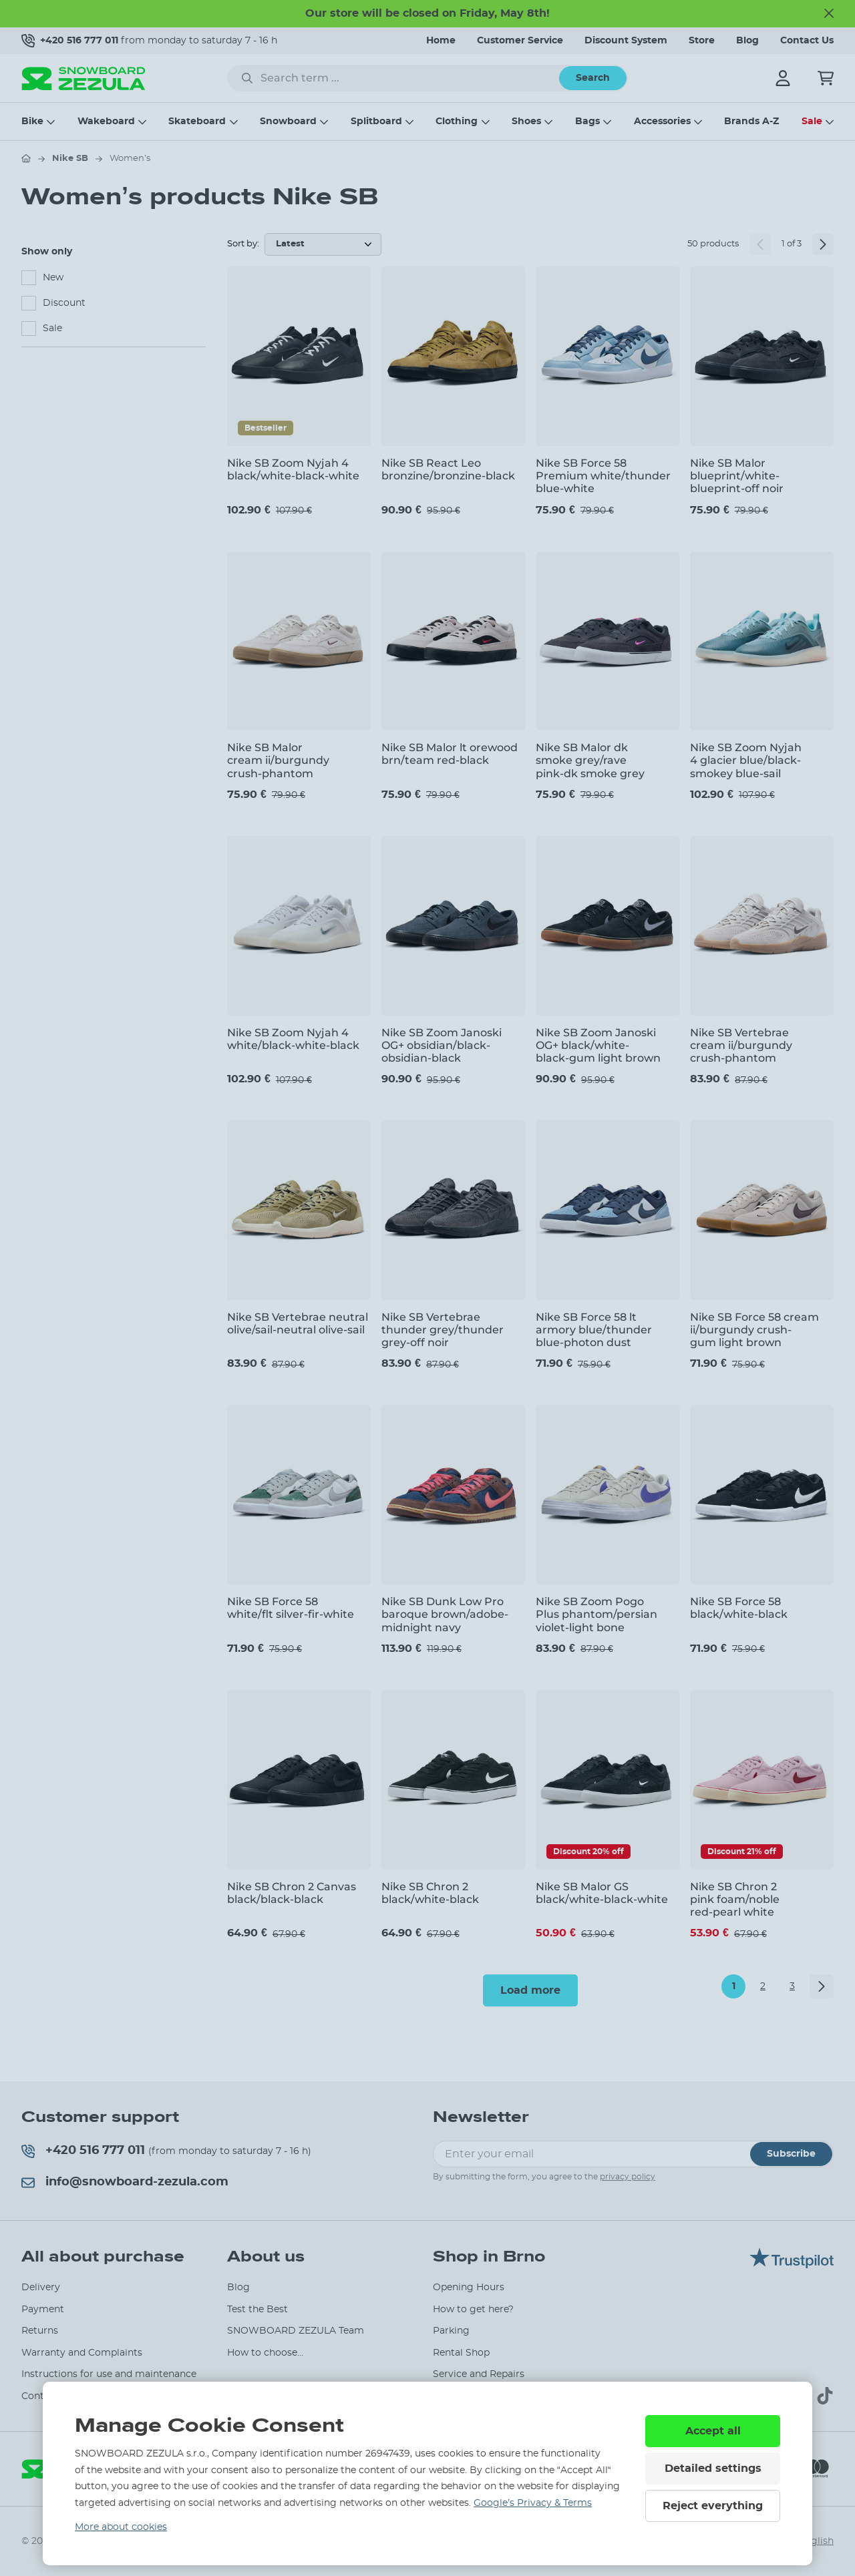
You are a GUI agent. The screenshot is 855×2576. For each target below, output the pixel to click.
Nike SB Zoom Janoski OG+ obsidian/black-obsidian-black (441, 1045)
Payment (42, 2309)
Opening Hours (468, 2287)
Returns (39, 2331)
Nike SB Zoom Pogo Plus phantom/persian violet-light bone (596, 1614)
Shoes (526, 121)
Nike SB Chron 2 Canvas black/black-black (291, 1893)
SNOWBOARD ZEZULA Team (295, 2331)
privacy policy (627, 2177)
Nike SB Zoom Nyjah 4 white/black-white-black (293, 1039)
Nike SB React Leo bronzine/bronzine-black (448, 469)
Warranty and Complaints (81, 2353)
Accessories (662, 121)
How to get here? (473, 2309)
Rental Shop (461, 2353)
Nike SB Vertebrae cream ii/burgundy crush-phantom (741, 1045)
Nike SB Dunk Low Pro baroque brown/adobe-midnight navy (444, 1614)
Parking (451, 2331)
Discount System (625, 40)
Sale (812, 121)
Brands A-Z (751, 121)
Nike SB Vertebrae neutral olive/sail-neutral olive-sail (297, 1323)
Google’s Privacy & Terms (533, 2503)
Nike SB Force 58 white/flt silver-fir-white (290, 1608)
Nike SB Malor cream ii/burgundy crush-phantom (278, 760)
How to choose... (265, 2353)
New (53, 277)
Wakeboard (106, 121)
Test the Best (257, 2309)
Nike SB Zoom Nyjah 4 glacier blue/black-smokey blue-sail (746, 760)
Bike (32, 121)
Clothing (457, 121)
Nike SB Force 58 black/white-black (739, 1608)
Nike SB (70, 158)
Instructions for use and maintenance (108, 2374)
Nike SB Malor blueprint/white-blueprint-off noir (737, 476)
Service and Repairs (478, 2374)
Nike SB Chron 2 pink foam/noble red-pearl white (735, 1899)
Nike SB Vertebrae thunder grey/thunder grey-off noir (442, 1330)
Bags (587, 121)
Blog (747, 40)
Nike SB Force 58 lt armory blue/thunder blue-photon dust (594, 1330)
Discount (64, 303)
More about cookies (121, 2527)
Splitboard (376, 121)
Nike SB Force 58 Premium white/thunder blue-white (603, 476)
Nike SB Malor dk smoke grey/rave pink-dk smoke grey (590, 760)
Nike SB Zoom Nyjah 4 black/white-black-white (293, 469)
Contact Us (807, 40)
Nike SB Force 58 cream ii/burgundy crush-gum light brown (754, 1330)
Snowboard (288, 121)
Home (441, 40)
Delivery (40, 2287)
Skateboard (197, 121)
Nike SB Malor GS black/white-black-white (602, 1893)
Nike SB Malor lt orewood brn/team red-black (449, 754)
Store (702, 40)
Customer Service (520, 40)
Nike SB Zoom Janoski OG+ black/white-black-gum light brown (598, 1045)
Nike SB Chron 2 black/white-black (430, 1893)
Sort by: (243, 244)
